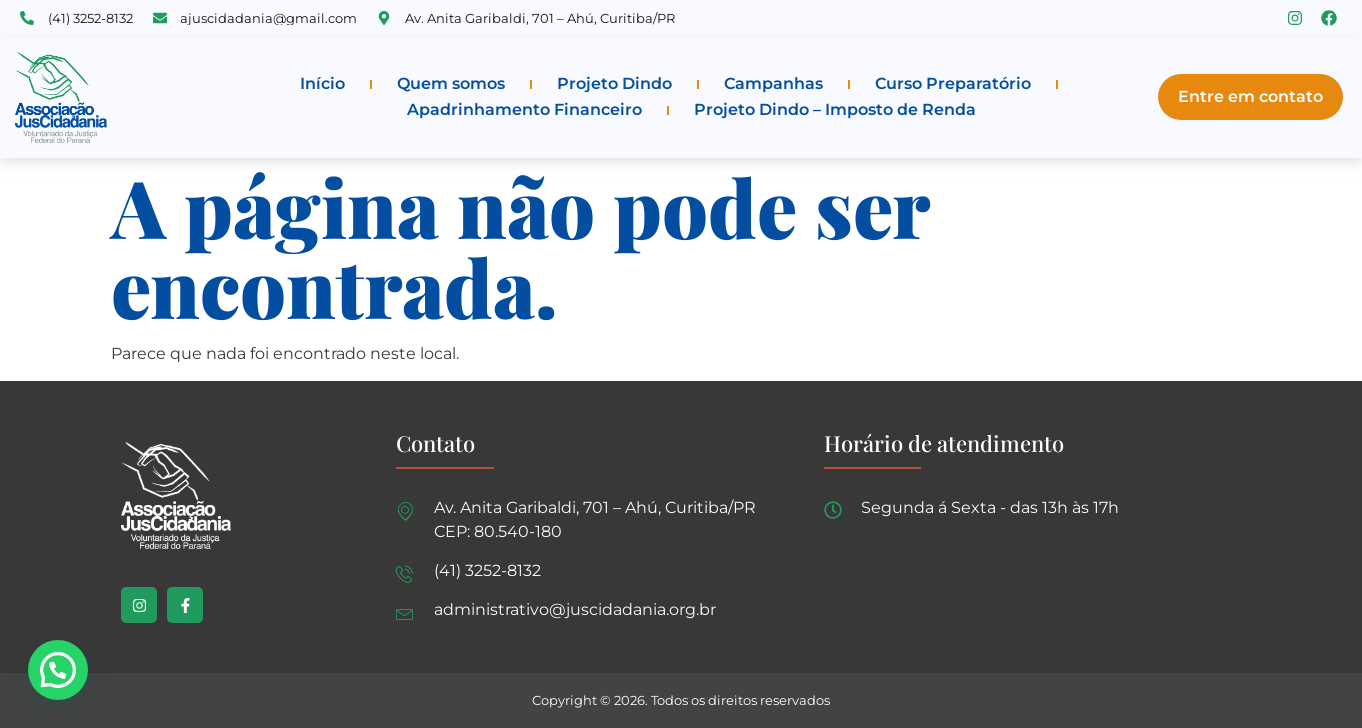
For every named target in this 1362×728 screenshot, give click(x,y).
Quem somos (451, 83)
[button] (58, 670)
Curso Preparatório (953, 83)
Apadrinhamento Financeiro (524, 109)
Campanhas (773, 83)
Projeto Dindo (614, 83)
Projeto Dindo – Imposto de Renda (835, 109)
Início (322, 83)
